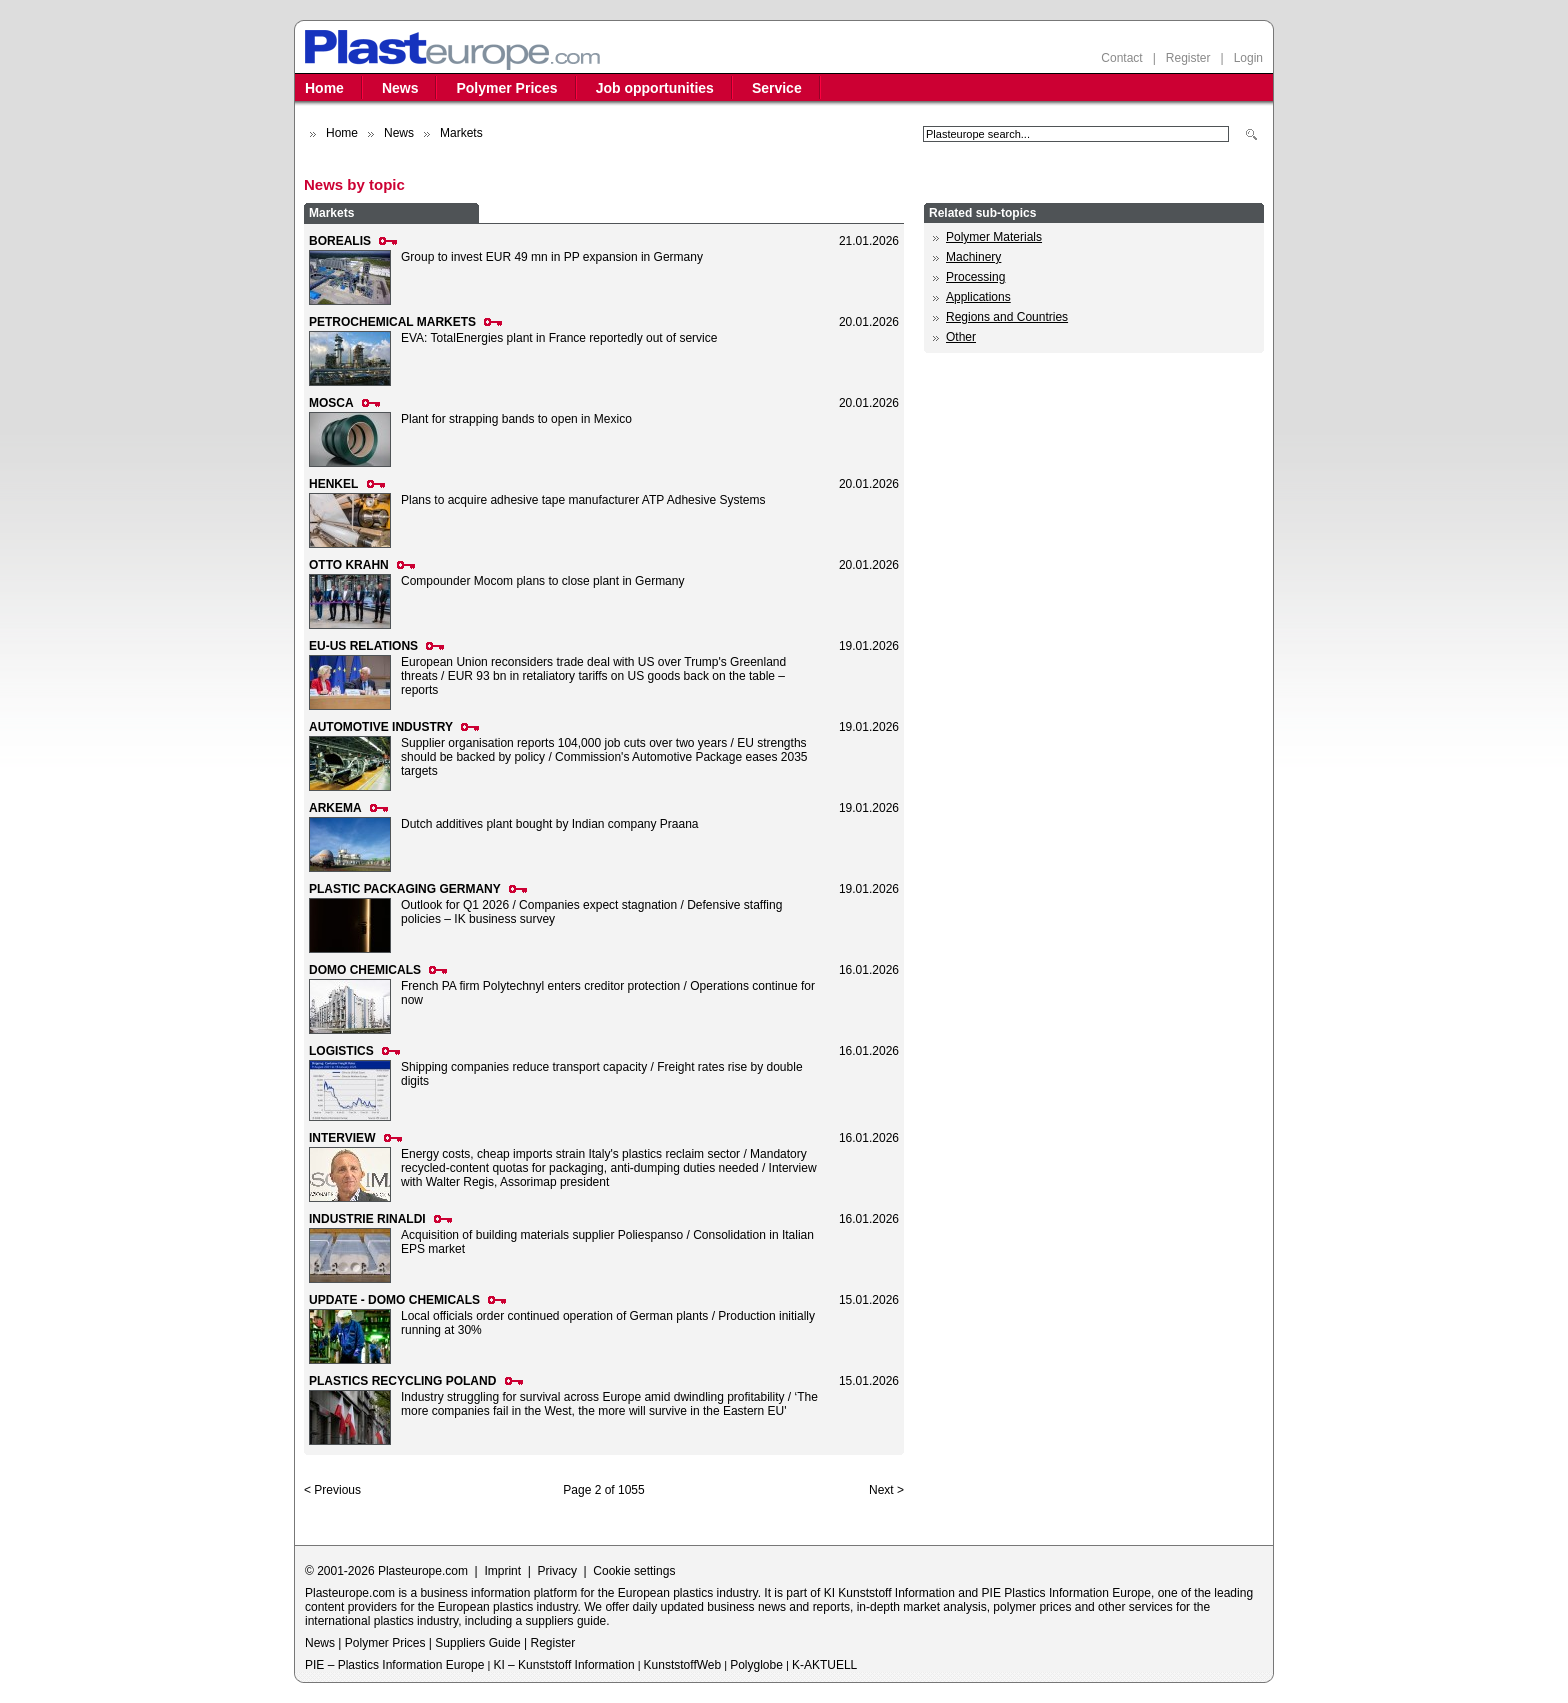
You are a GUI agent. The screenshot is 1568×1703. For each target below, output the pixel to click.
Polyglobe (756, 1665)
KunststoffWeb (683, 1665)
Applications (978, 297)
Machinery (973, 257)
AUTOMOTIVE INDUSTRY (381, 727)
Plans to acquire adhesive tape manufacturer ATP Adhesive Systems (583, 500)
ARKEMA (335, 808)
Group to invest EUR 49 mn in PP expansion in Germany (552, 257)
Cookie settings (634, 1571)
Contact (1121, 58)
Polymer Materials (994, 237)
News (400, 88)
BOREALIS (340, 241)
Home (324, 88)
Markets (331, 213)
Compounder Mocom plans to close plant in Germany (542, 581)
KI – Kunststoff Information (563, 1665)
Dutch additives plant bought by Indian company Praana (550, 824)
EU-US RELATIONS (363, 646)
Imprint (502, 1571)
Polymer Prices (506, 88)
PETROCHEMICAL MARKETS (392, 322)
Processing (975, 277)
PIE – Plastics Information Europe (394, 1665)
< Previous (332, 1490)
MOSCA (331, 403)
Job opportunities (655, 88)
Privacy (557, 1571)
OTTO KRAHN (349, 565)
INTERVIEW (342, 1138)
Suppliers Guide (477, 1643)
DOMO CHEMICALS (365, 970)
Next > (886, 1490)
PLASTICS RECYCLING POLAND (402, 1381)
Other (961, 337)
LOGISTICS (341, 1051)
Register (1188, 58)
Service (777, 88)
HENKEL (333, 484)
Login (1248, 58)
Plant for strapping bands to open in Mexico (516, 419)
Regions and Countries (1007, 317)
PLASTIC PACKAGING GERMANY (405, 889)
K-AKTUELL (824, 1665)
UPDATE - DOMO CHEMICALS (394, 1300)
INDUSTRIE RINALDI (367, 1219)
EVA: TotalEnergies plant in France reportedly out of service (559, 338)
